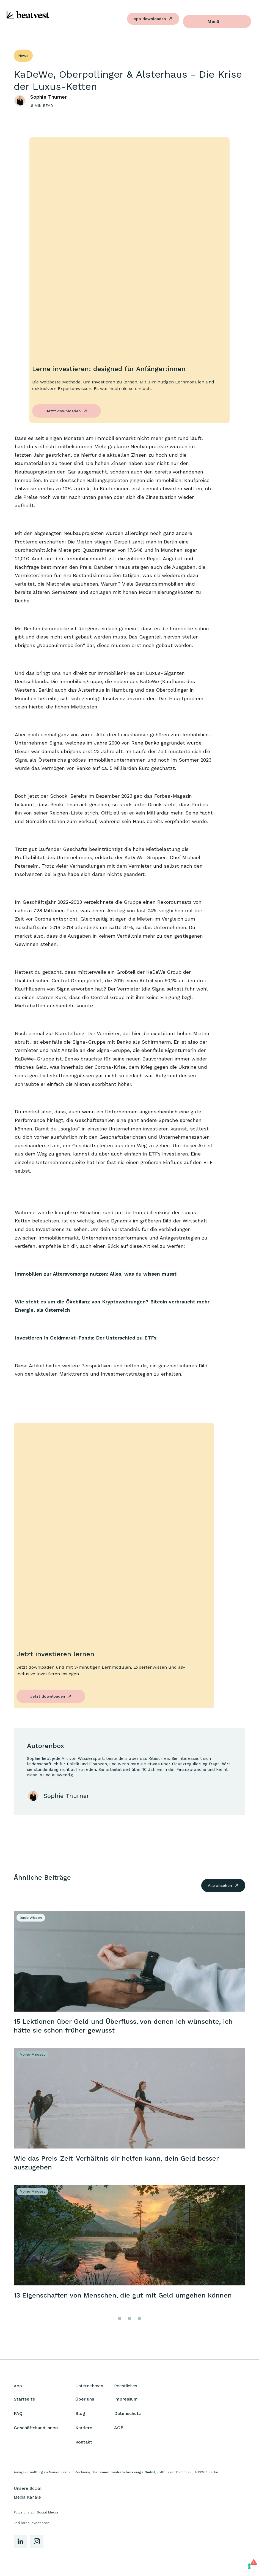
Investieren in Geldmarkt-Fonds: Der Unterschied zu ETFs (85, 1338)
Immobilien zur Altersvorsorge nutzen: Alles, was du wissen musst (96, 1274)
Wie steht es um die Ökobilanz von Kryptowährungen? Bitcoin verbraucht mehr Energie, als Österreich (112, 1306)
